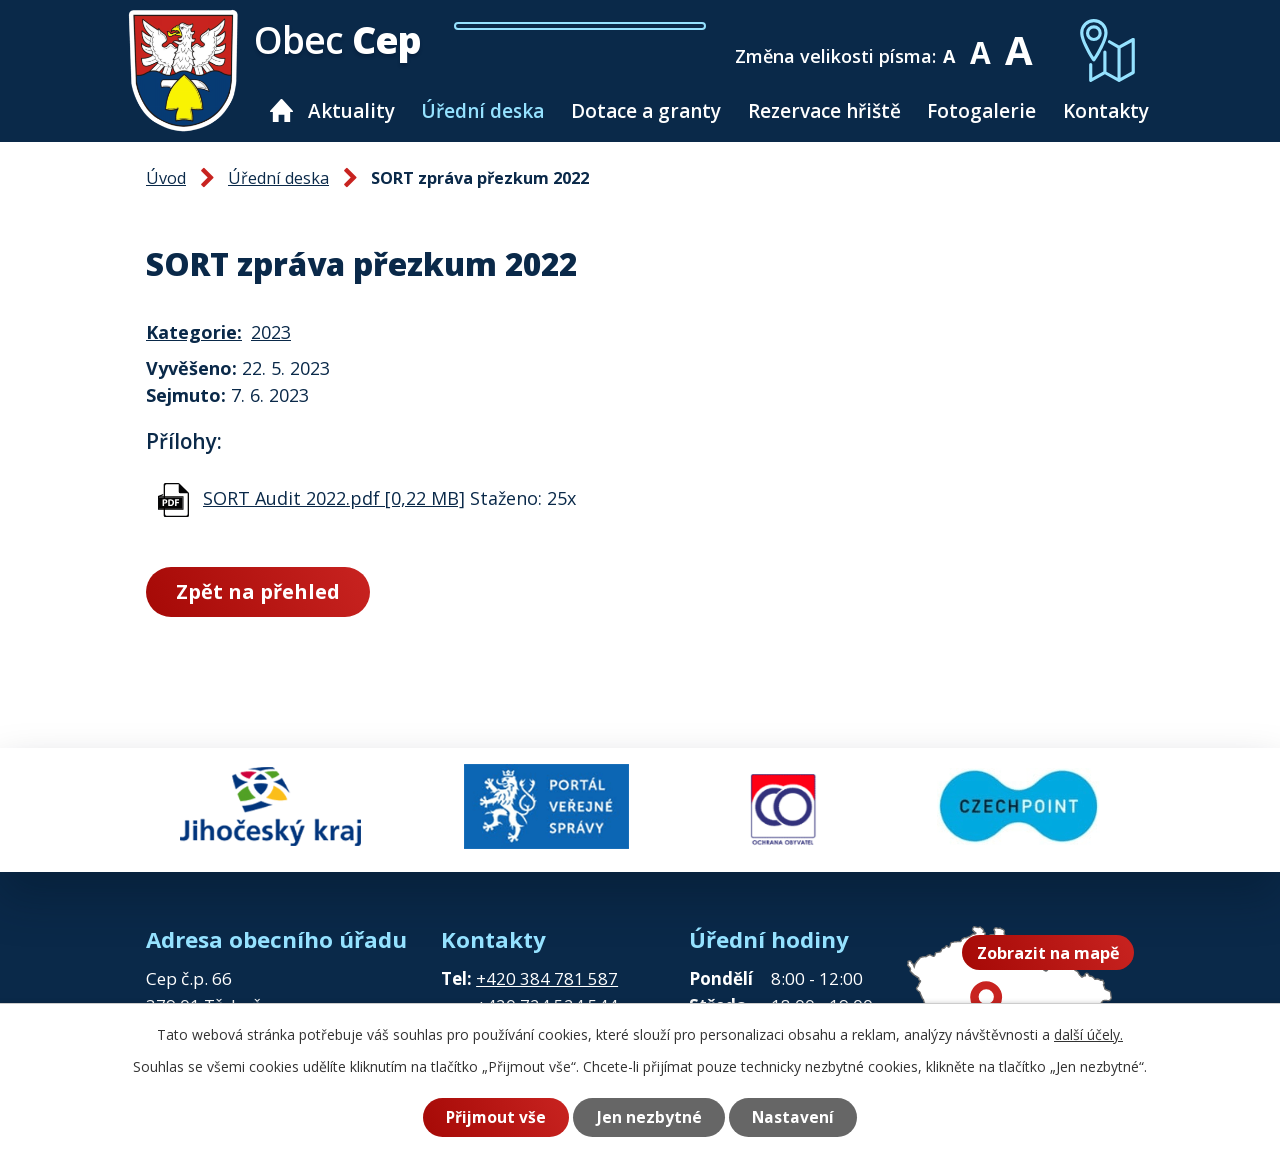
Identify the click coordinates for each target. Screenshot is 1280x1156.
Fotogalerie (981, 111)
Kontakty (1106, 111)
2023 (271, 332)
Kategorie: (194, 332)
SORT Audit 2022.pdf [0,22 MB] (334, 498)
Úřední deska (482, 111)
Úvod (281, 110)
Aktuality (351, 111)
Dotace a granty (646, 111)
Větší (1017, 42)
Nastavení (793, 1117)
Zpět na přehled (258, 591)
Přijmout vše (496, 1117)
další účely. (1088, 1034)
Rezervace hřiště (824, 111)
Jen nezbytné (649, 1117)
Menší (949, 42)
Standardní (980, 42)
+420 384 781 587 (547, 978)
